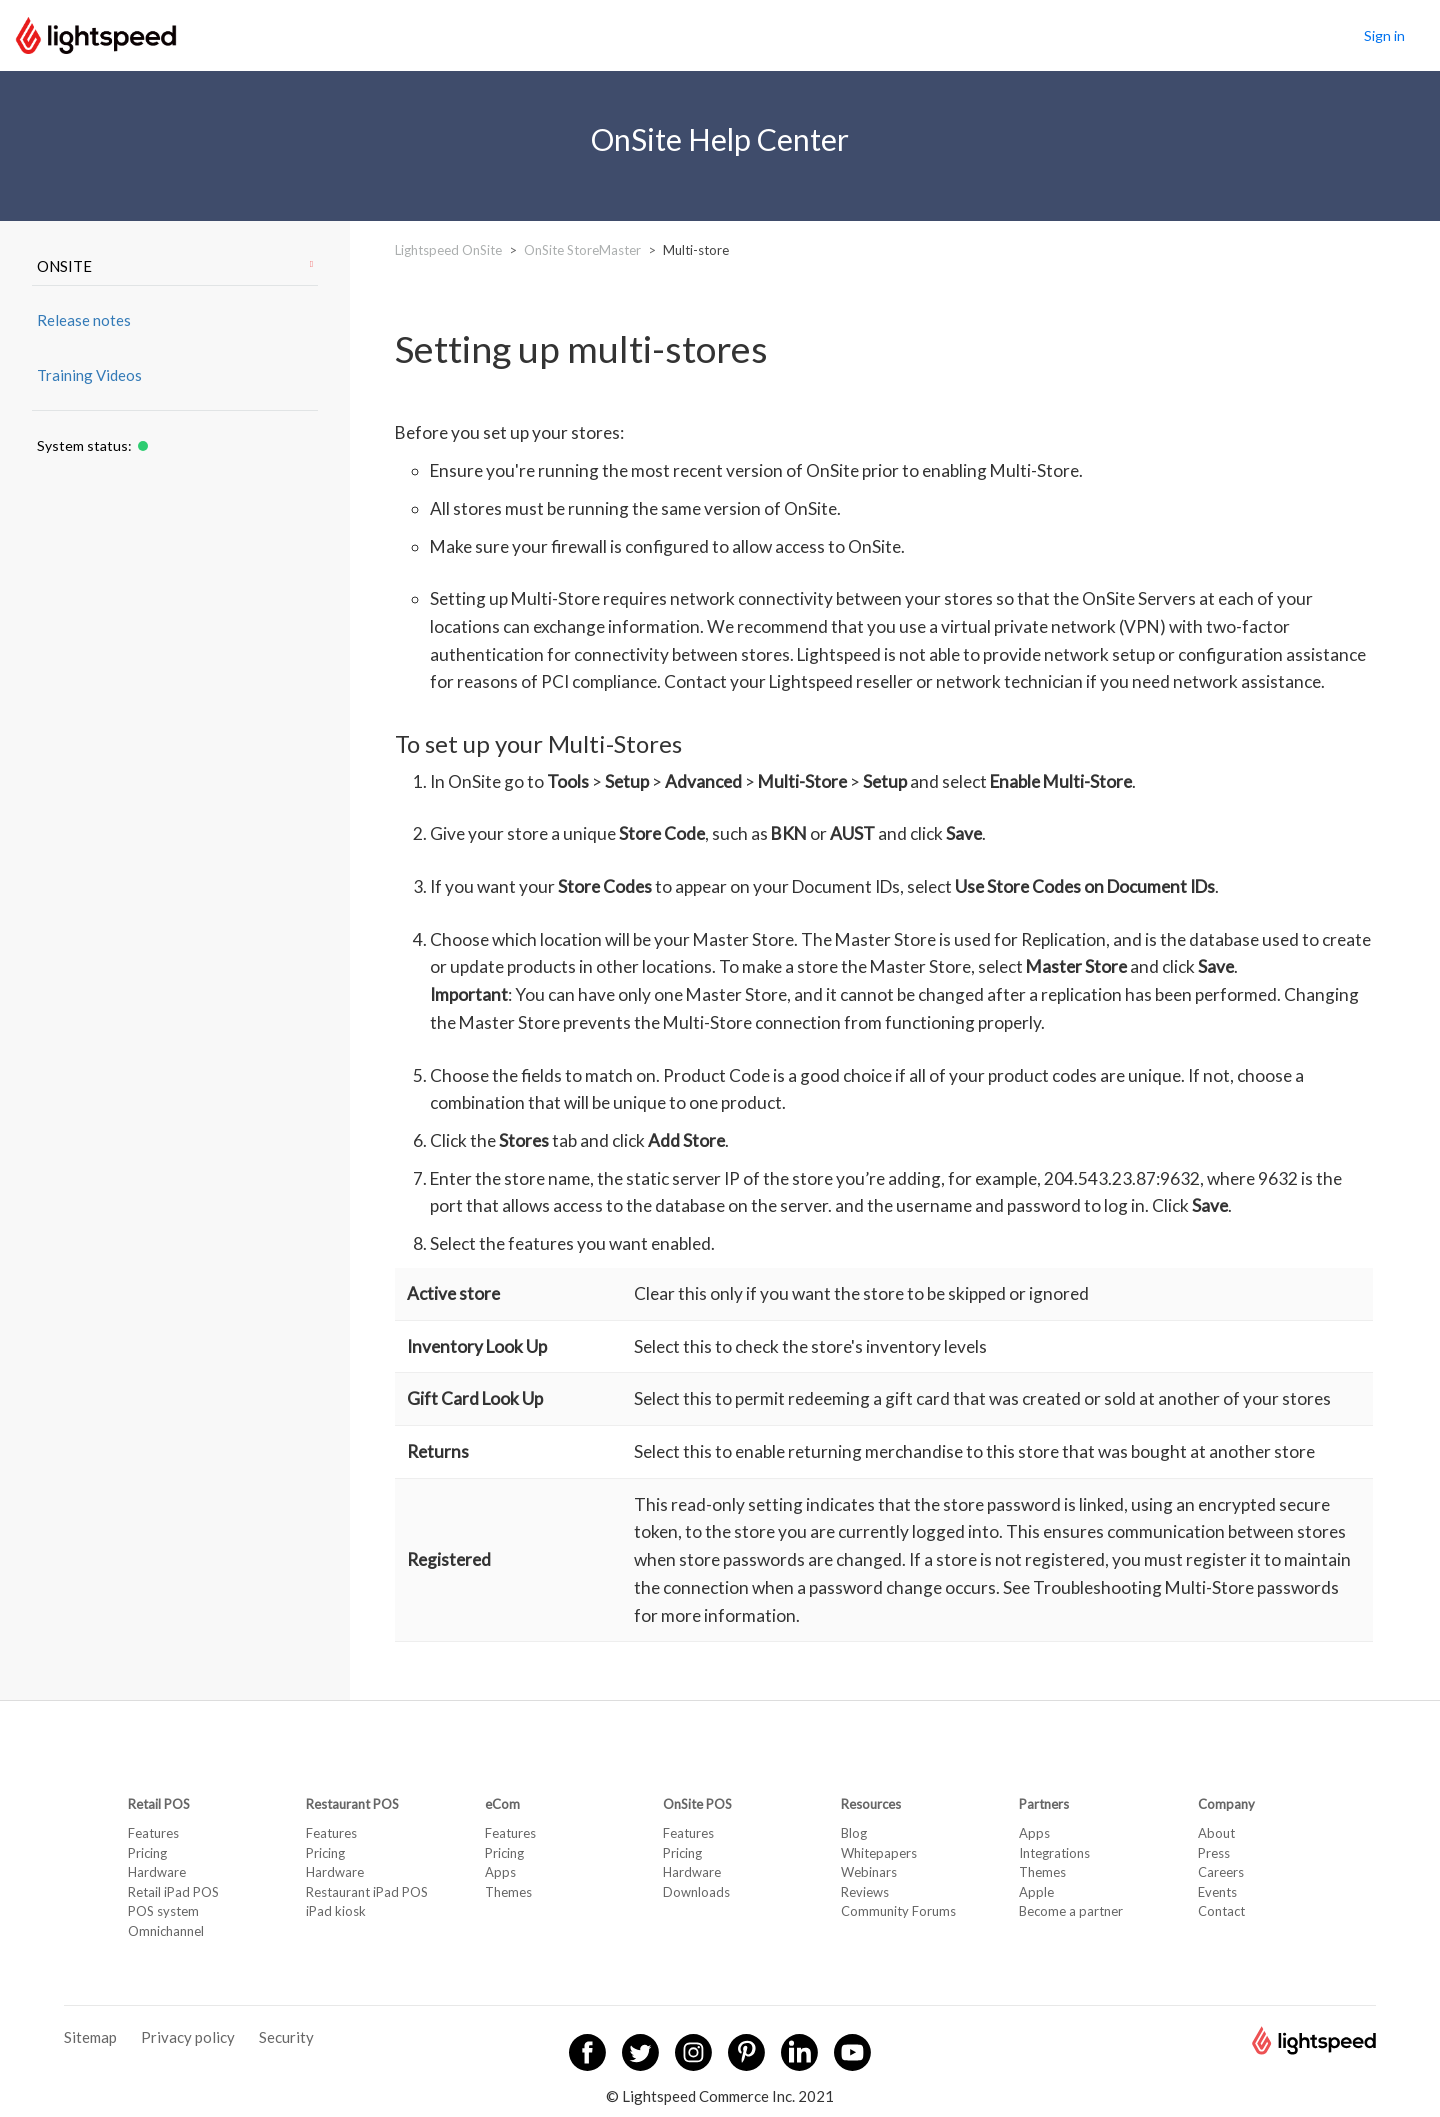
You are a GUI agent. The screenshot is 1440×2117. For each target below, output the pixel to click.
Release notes (84, 320)
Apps (500, 1872)
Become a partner (1071, 1911)
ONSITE (175, 266)
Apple (1036, 1892)
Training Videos (89, 375)
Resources (871, 1804)
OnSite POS (697, 1804)
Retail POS (159, 1804)
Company (1226, 1804)
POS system (163, 1911)
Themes (508, 1892)
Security (286, 2037)
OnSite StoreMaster (582, 250)
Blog (854, 1833)
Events (1217, 1892)
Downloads (696, 1892)
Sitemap (90, 2037)
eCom (502, 1804)
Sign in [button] (1384, 35)
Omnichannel (166, 1931)
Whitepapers (879, 1853)
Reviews (865, 1892)
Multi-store (696, 250)
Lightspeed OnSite (448, 250)
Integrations (1054, 1853)
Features (153, 1833)
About (1216, 1833)
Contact (1221, 1911)
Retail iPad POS (173, 1892)
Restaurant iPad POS (367, 1892)
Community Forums (898, 1911)
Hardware (157, 1872)
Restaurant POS (352, 1804)
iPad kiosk (336, 1911)
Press (1214, 1853)
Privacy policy (188, 2037)
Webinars (869, 1872)
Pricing (147, 1853)
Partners (1044, 1804)
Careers (1221, 1872)
